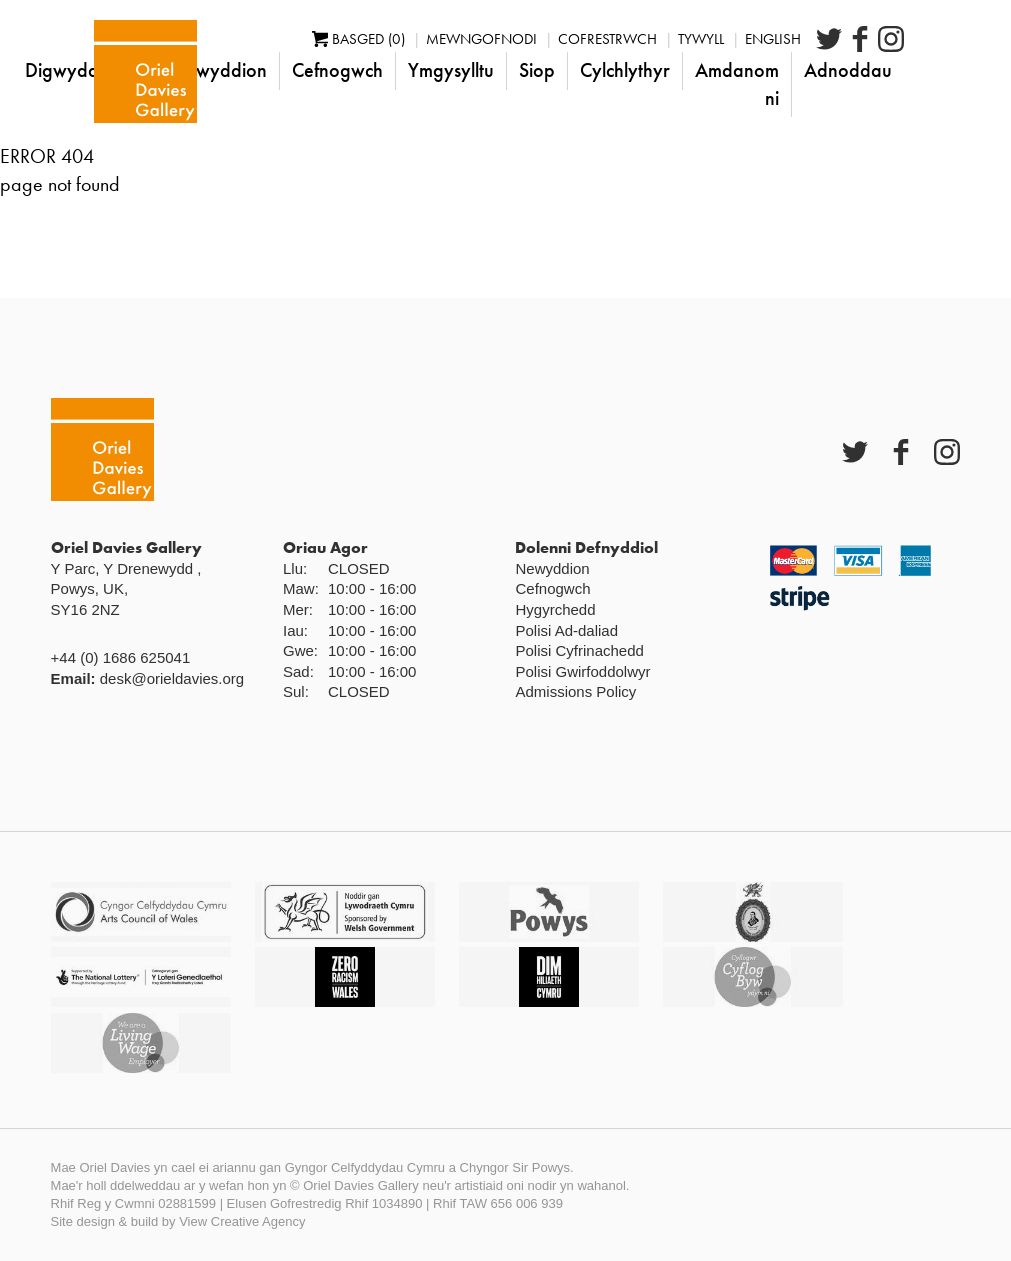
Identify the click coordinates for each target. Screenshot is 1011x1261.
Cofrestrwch (663, 39)
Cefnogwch (393, 70)
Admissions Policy (575, 691)
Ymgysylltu (507, 70)
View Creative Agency (242, 1221)
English (829, 39)
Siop (593, 70)
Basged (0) (414, 39)
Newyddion (275, 70)
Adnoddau (904, 70)
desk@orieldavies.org (172, 678)
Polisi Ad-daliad (566, 630)
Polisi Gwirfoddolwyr (582, 671)
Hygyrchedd (555, 609)
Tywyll (757, 39)
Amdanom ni (793, 84)
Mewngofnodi (537, 39)
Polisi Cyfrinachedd (579, 650)
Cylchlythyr (681, 70)
